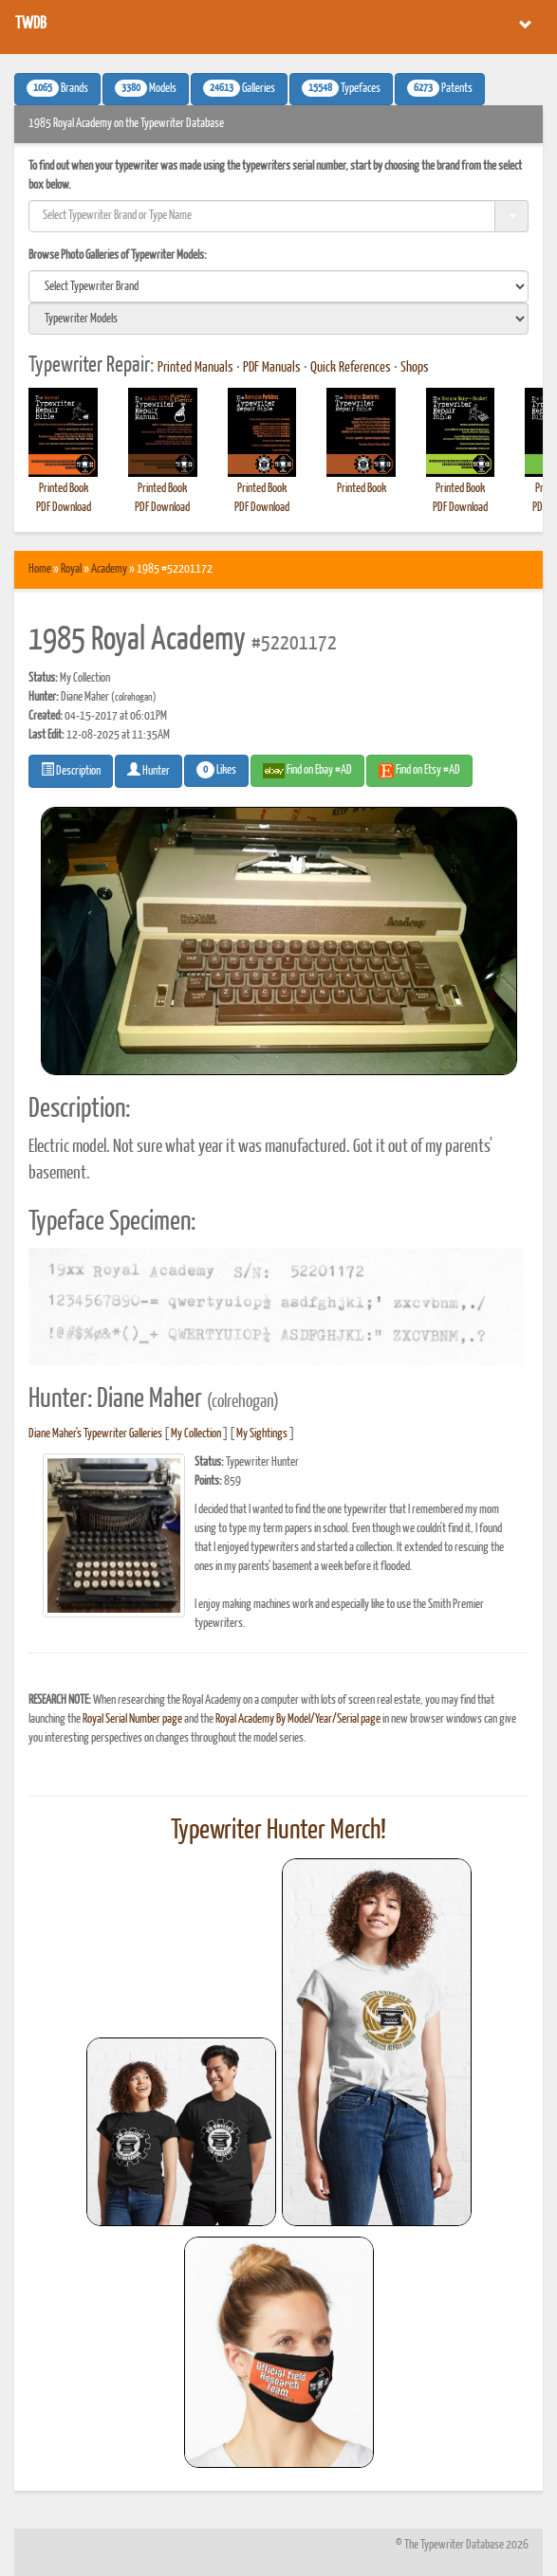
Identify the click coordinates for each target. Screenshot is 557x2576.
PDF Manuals (272, 368)
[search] (278, 286)
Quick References (350, 368)
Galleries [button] (239, 88)
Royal (71, 569)
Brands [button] (57, 88)
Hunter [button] (148, 769)
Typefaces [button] (341, 88)
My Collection (196, 1434)
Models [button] (145, 88)
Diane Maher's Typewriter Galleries (95, 1434)
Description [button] (71, 769)
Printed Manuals (195, 368)
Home (39, 569)
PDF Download (63, 508)
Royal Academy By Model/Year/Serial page (298, 1719)
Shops (414, 368)
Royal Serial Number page (132, 1719)
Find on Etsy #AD (419, 770)
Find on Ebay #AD (307, 770)
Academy (109, 569)
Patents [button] (440, 88)
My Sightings (262, 1434)
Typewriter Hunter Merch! (278, 1831)
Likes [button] (216, 769)
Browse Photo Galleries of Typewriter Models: (117, 255)
